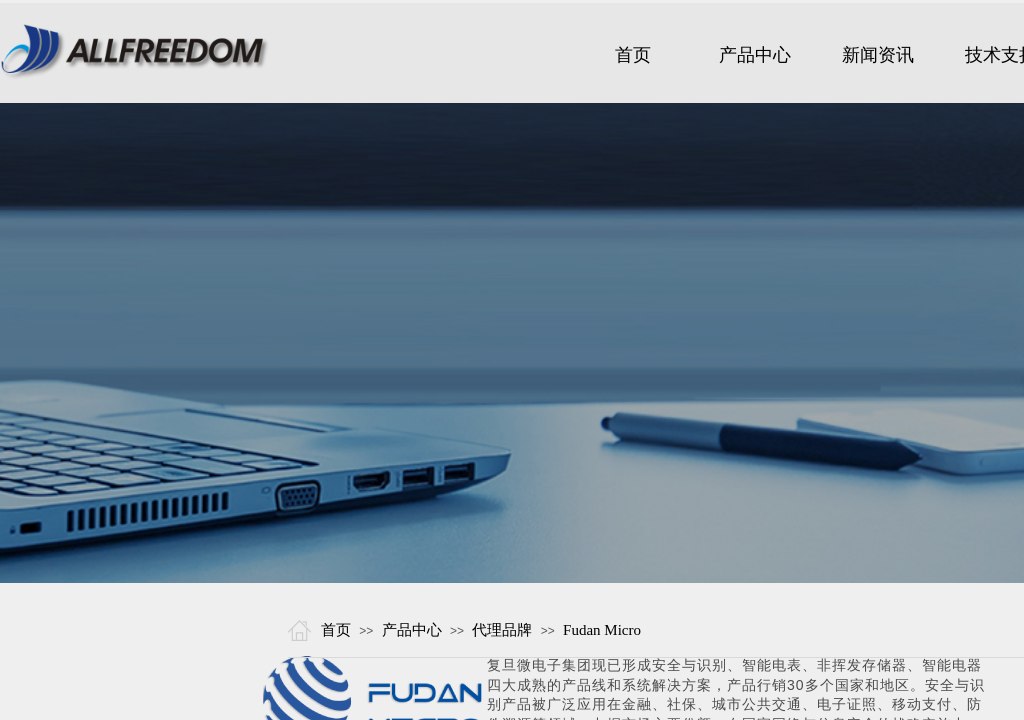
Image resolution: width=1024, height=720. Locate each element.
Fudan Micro (602, 630)
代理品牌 (502, 630)
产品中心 (412, 630)
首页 (336, 630)
